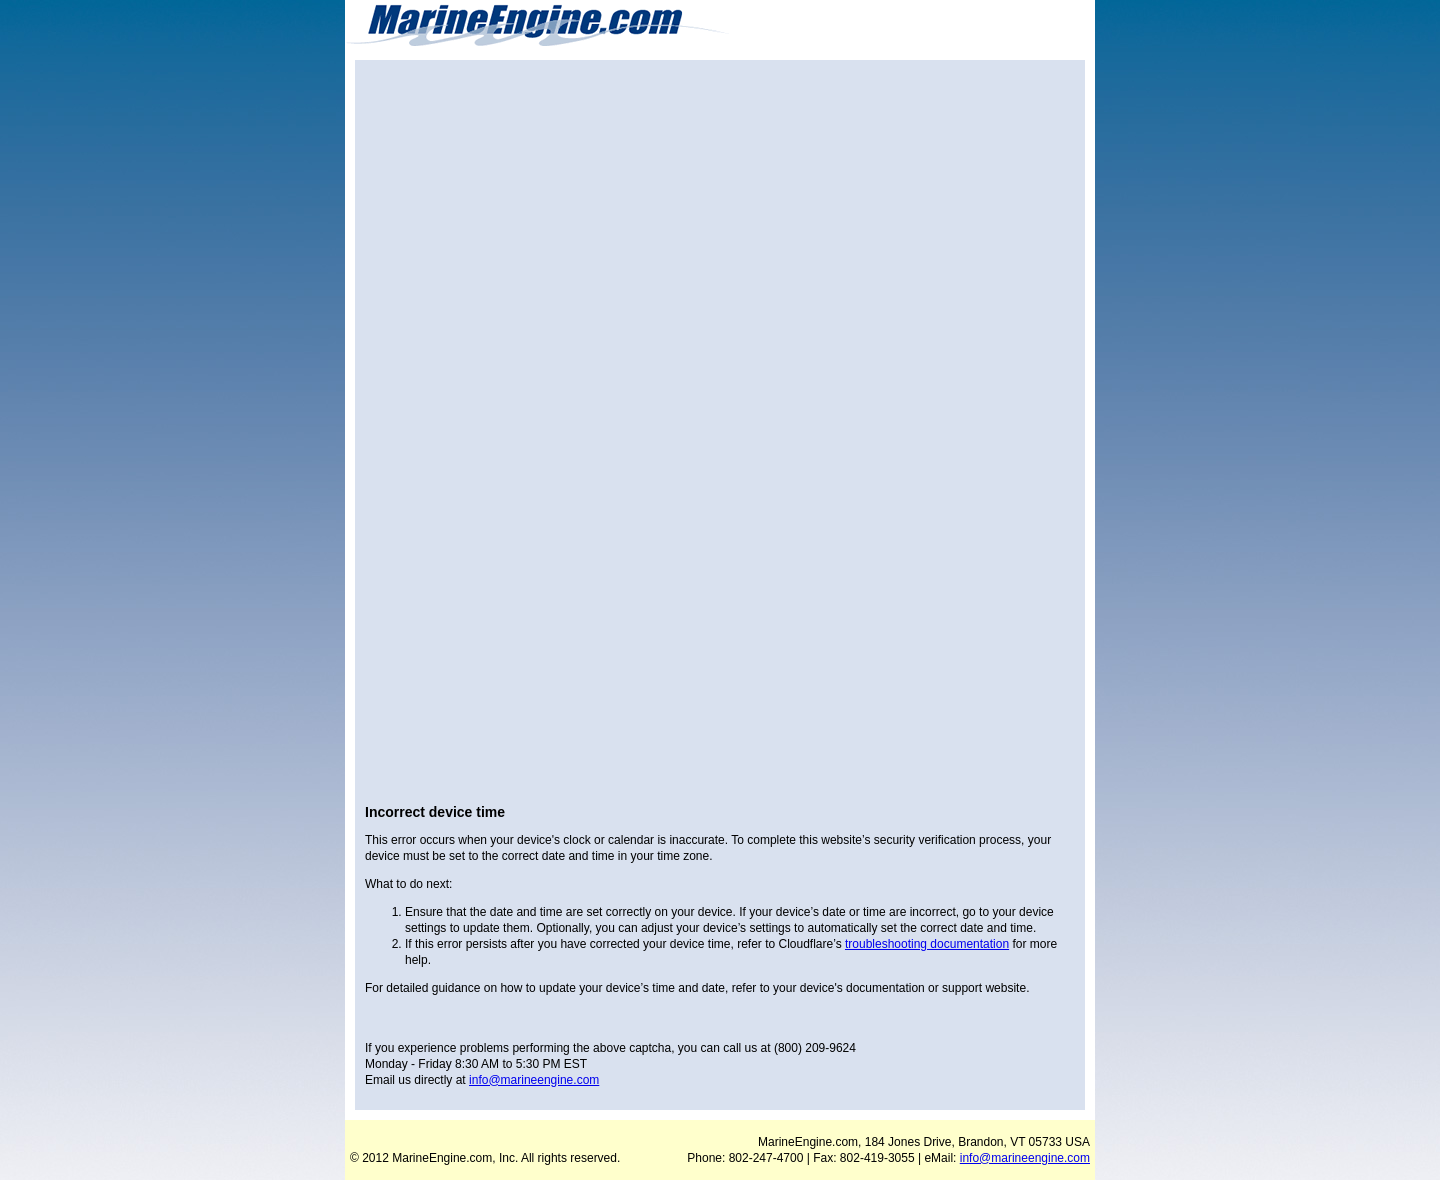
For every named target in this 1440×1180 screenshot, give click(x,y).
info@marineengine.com (534, 1080)
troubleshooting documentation (927, 944)
